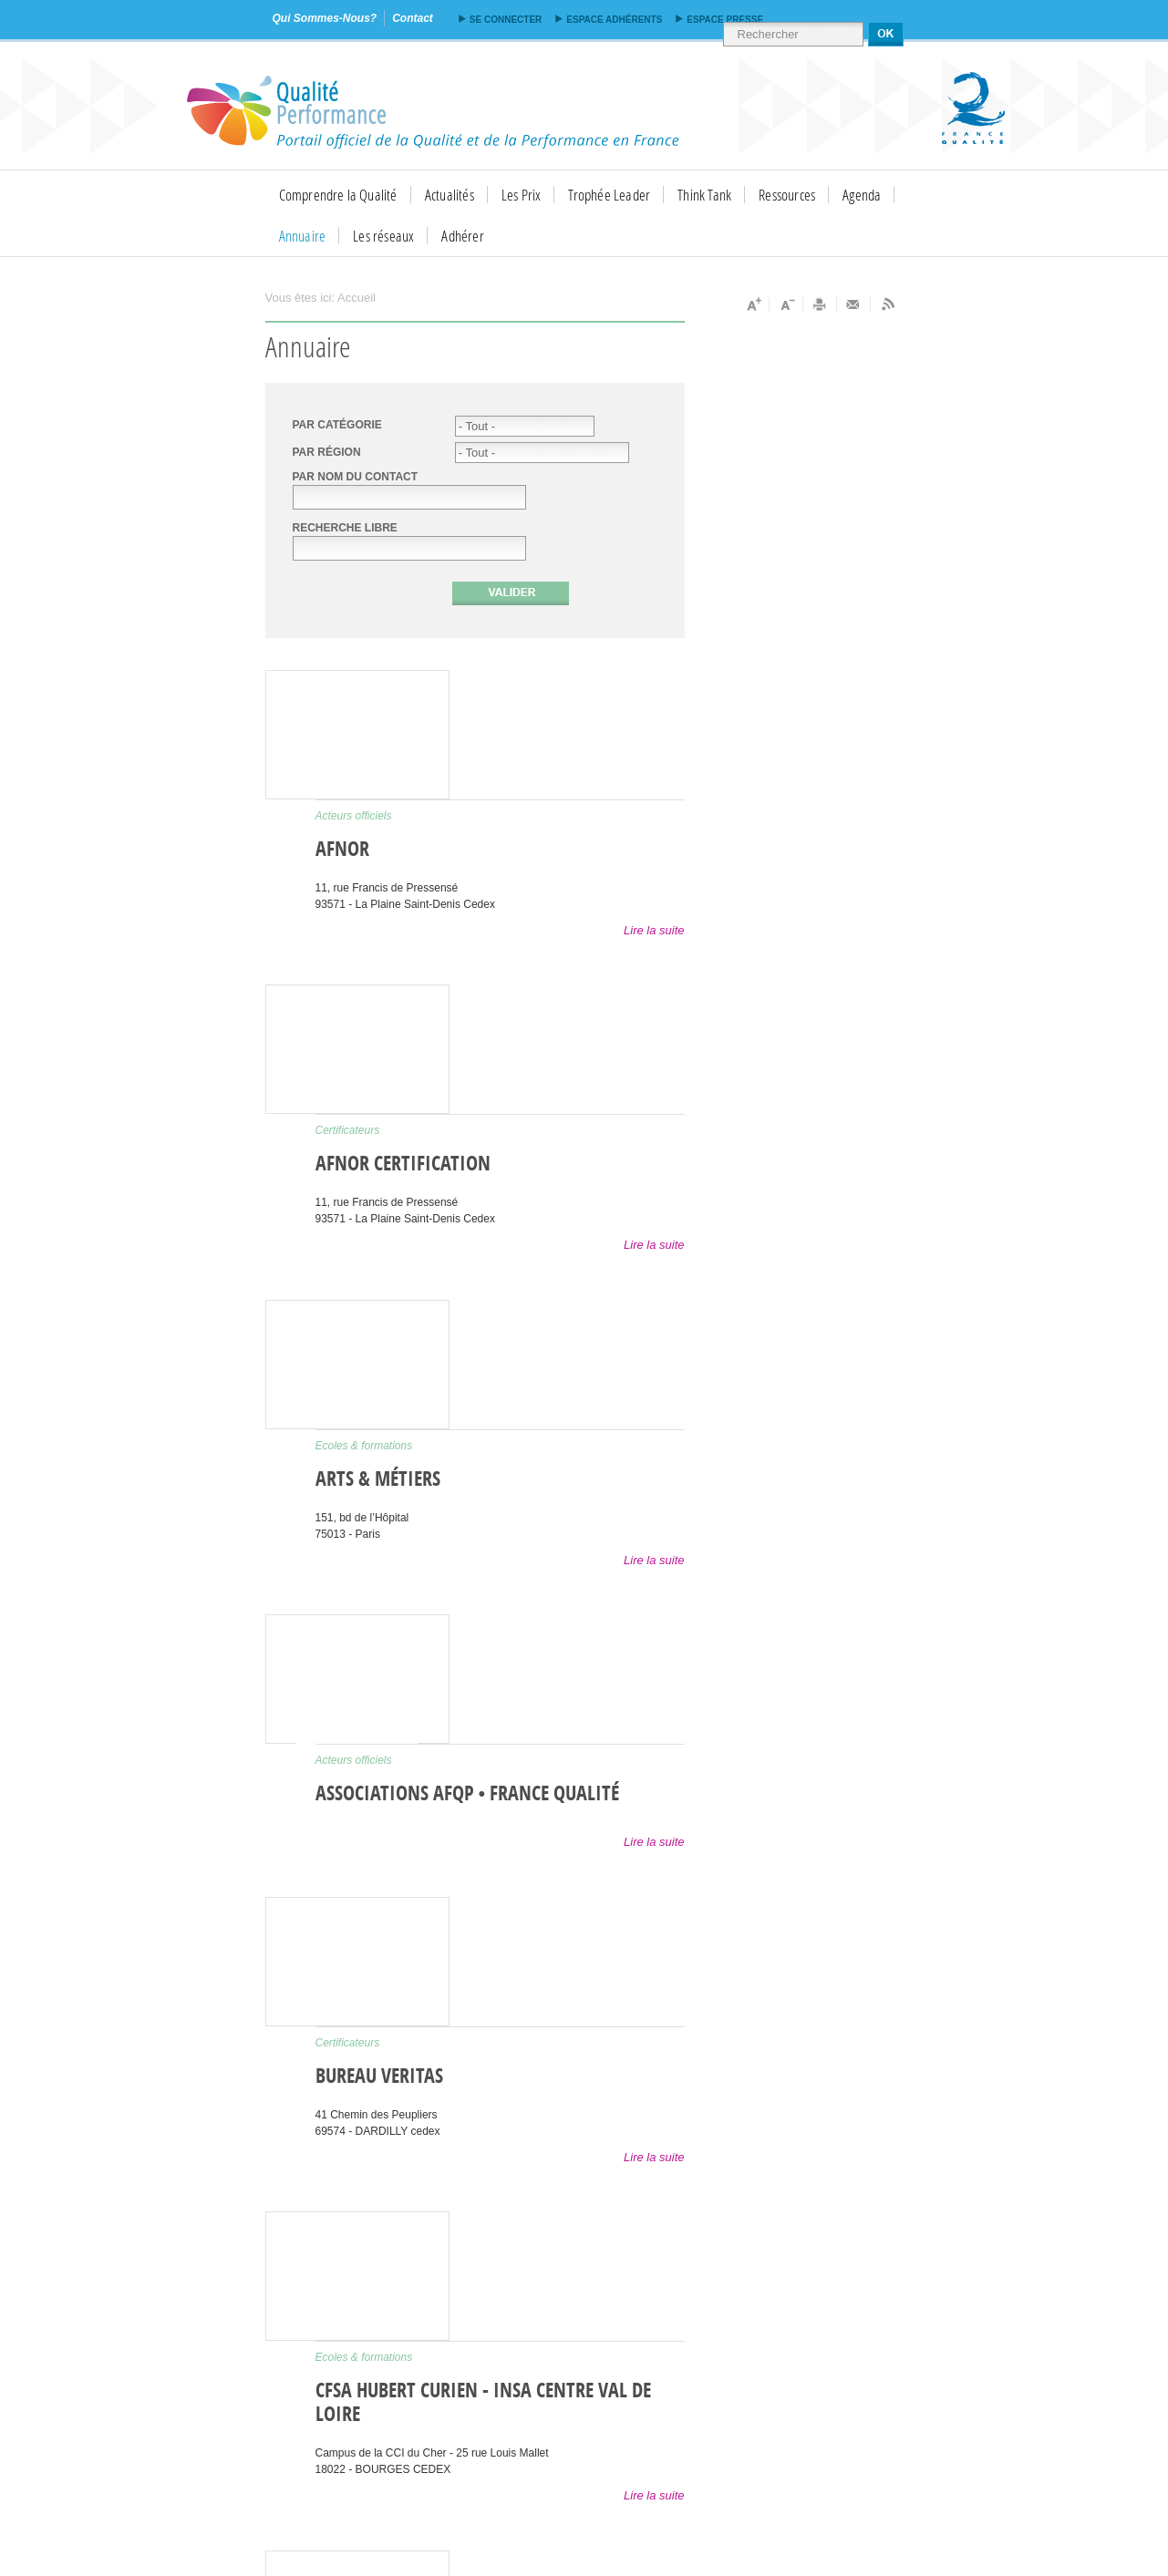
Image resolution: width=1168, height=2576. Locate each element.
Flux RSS (887, 304)
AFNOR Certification (403, 1164)
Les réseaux (383, 235)
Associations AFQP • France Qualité (467, 1794)
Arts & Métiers (377, 1479)
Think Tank (704, 194)
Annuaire (302, 235)
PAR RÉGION (327, 452)
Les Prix (521, 194)
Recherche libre (345, 527)
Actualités (449, 194)
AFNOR (342, 849)
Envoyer (854, 304)
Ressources (787, 194)
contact (412, 18)
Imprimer (820, 304)
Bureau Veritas (379, 2076)
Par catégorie (337, 424)
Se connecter (506, 20)
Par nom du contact (356, 476)
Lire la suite (654, 930)
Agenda (861, 194)
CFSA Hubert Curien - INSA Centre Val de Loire (483, 2403)
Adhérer (462, 235)
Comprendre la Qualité (338, 194)
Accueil (356, 297)
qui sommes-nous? (325, 18)
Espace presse (725, 20)
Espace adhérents (614, 20)
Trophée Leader (609, 194)
